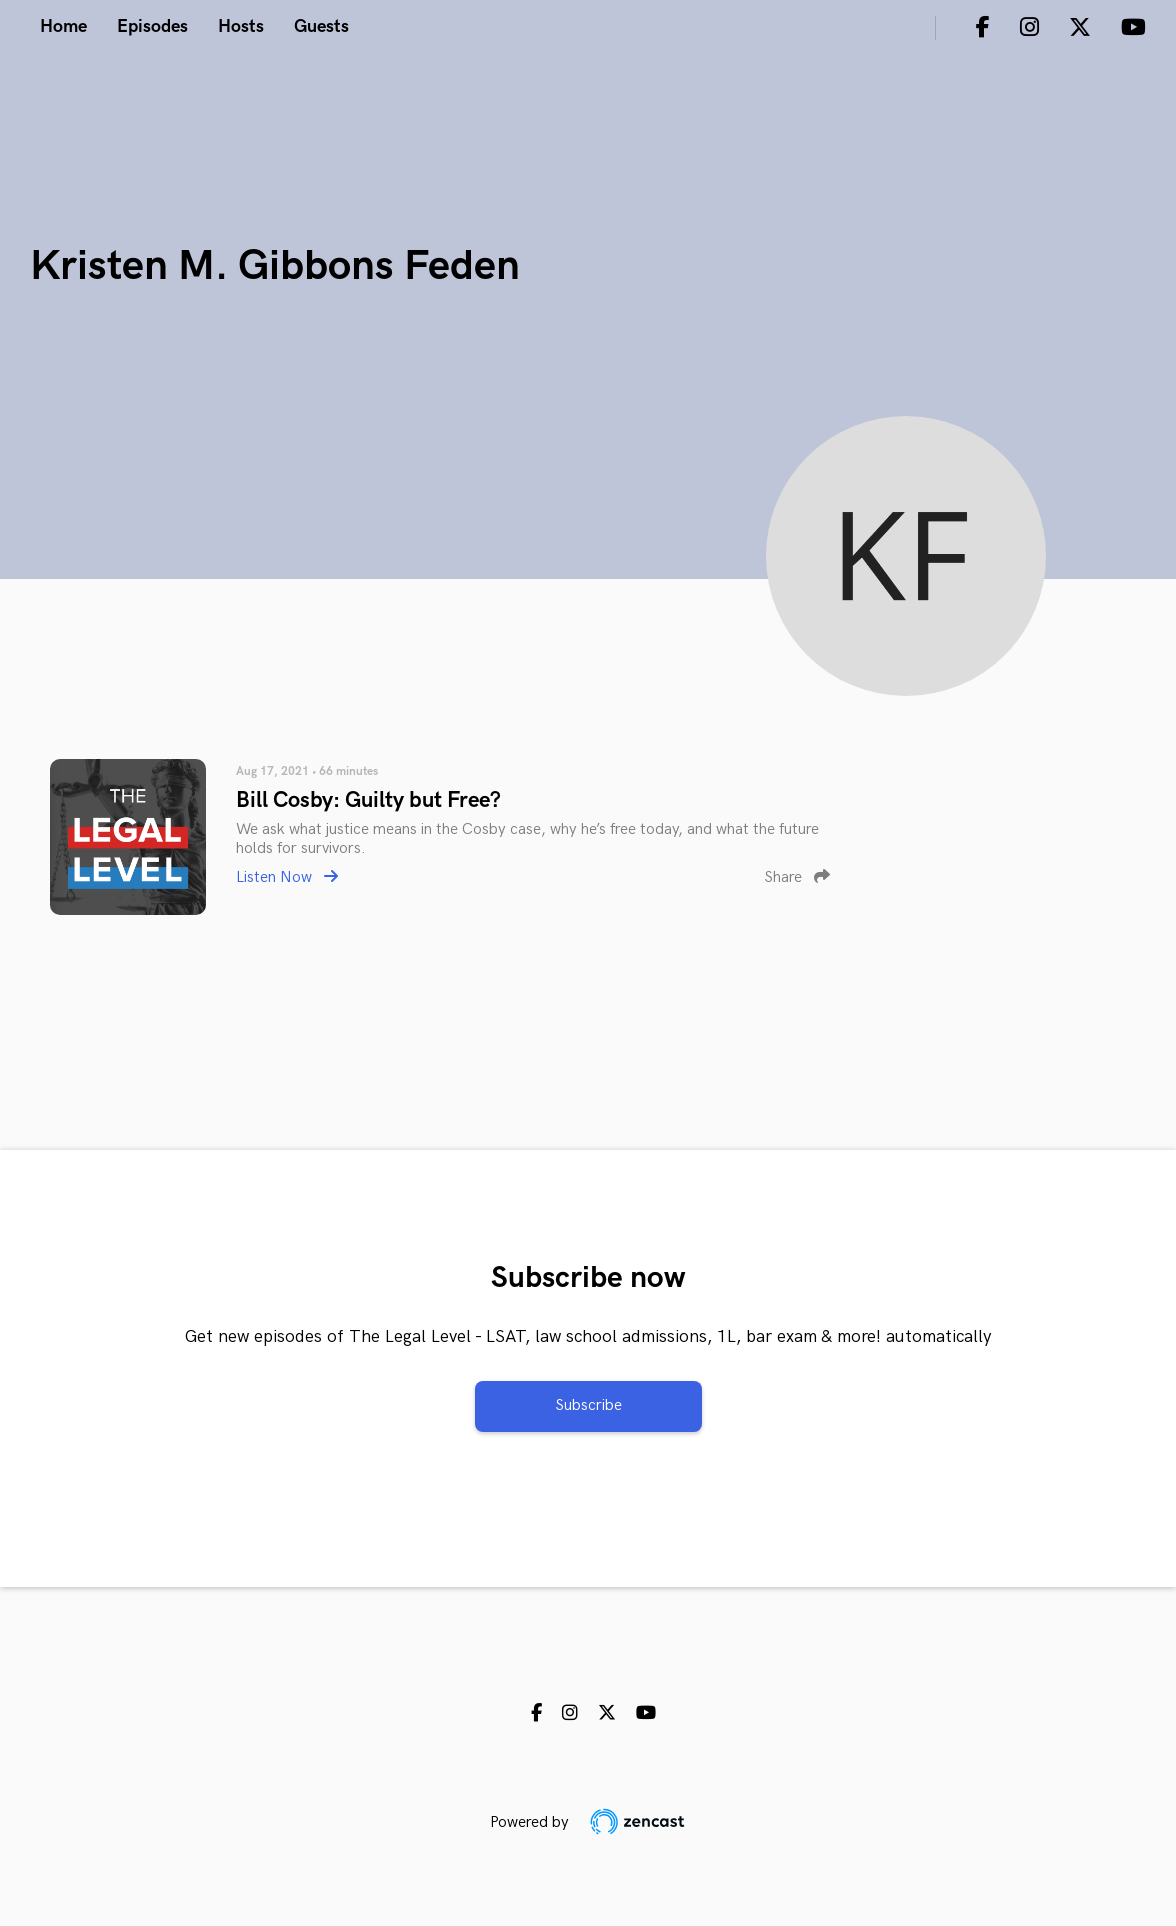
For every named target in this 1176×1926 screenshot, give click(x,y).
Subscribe (588, 1405)
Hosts (241, 26)
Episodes (152, 26)
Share (797, 877)
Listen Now (287, 877)
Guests (321, 26)
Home (63, 26)
